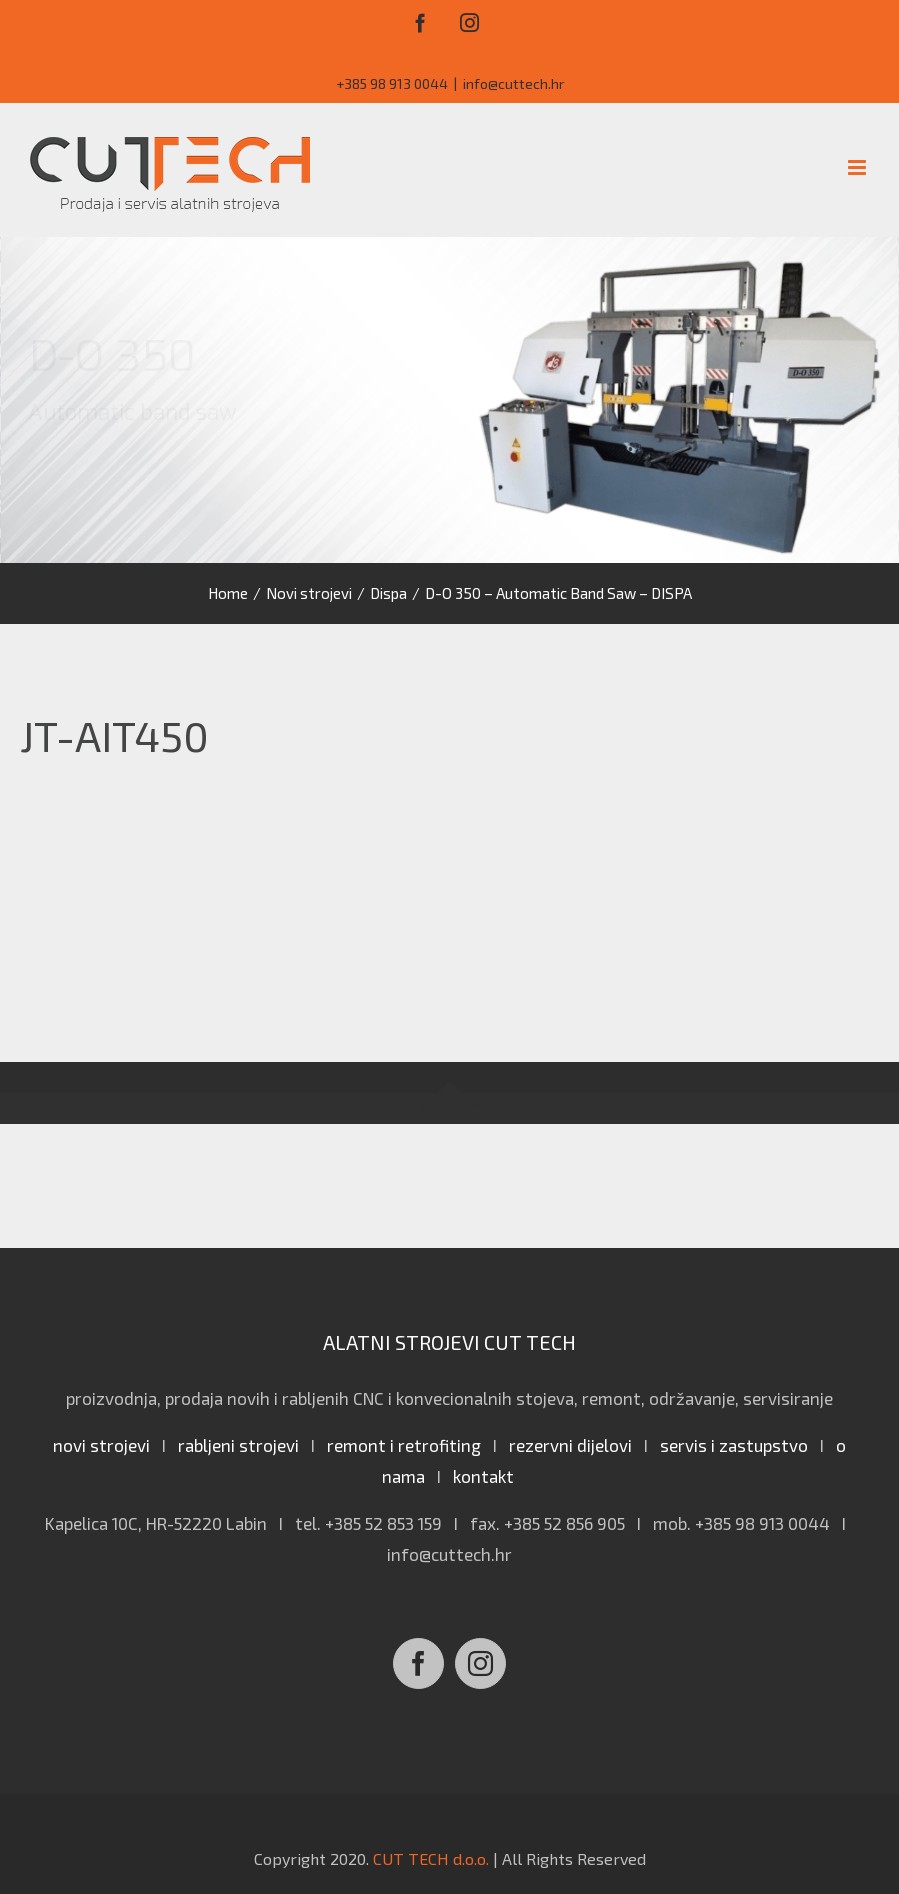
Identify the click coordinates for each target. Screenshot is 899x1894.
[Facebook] (418, 1663)
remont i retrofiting (404, 1445)
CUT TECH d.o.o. (431, 1858)
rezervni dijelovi (570, 1445)
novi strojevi (101, 1445)
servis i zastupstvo (734, 1445)
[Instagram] (480, 1663)
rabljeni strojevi (238, 1445)
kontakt (483, 1476)
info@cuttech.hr (513, 83)
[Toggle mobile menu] (858, 167)
